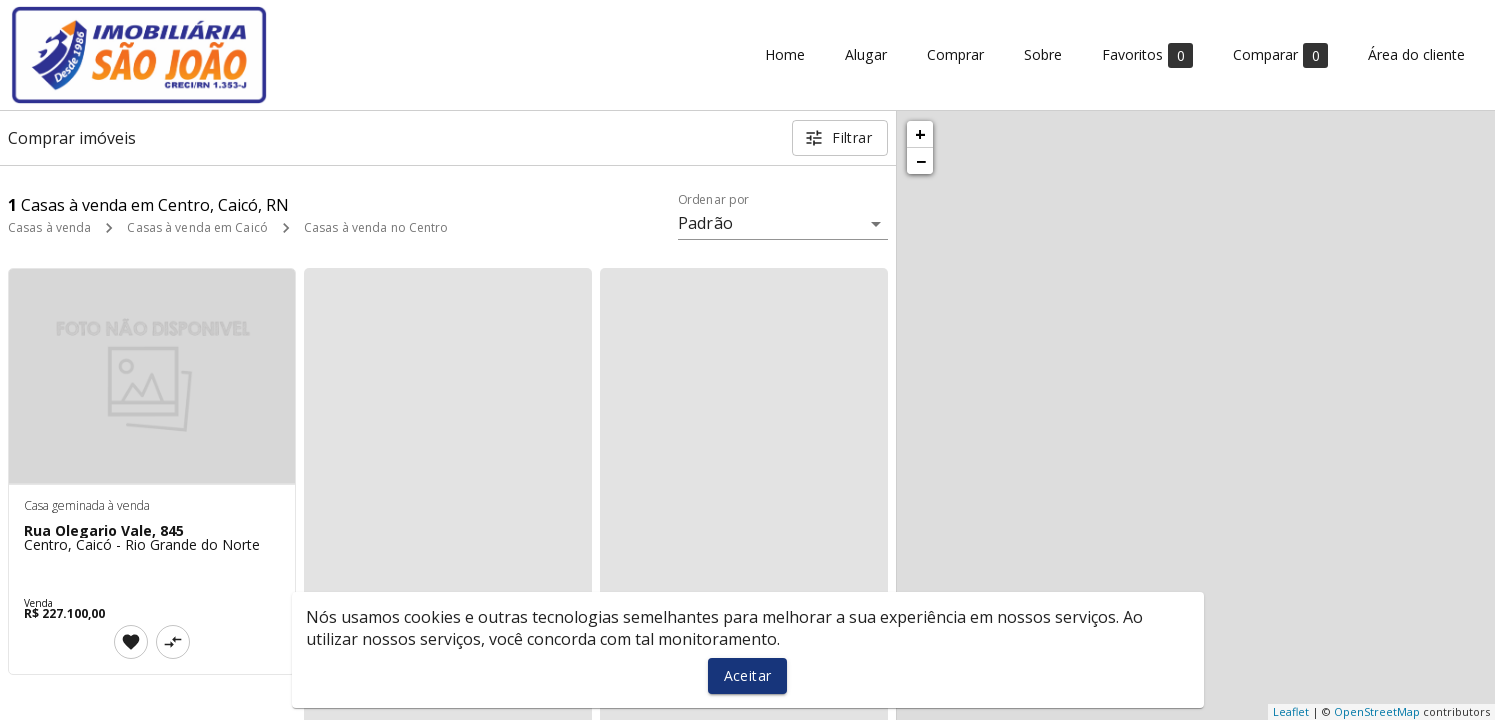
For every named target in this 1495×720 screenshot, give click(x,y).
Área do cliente (1416, 55)
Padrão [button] (705, 223)
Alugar (866, 55)
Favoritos (1147, 55)
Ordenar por (714, 200)
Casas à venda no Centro (376, 227)
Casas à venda (49, 227)
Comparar (1280, 55)
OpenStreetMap (1377, 711)
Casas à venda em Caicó (197, 227)
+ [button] (920, 134)
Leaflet (1291, 711)
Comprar (955, 55)
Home (785, 55)
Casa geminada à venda (87, 505)
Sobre (1043, 55)
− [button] (921, 161)
